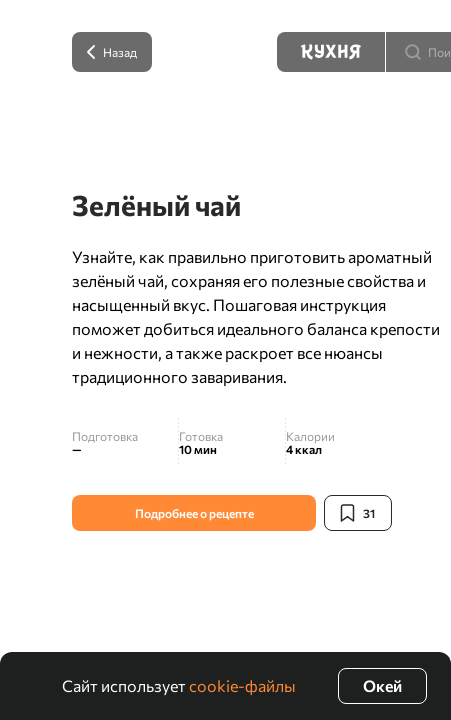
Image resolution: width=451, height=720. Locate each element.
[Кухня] (331, 52)
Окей (382, 685)
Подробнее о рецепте (194, 513)
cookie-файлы (242, 685)
